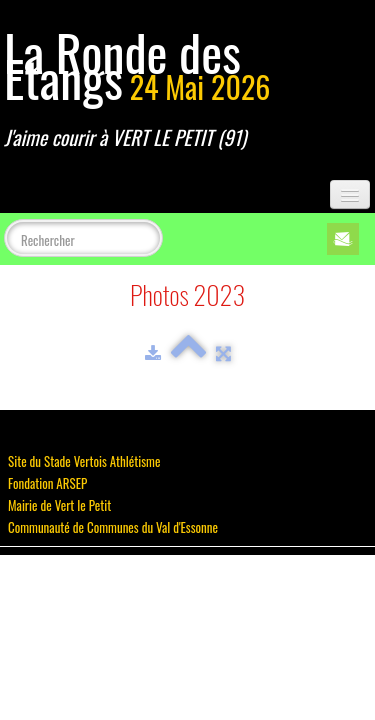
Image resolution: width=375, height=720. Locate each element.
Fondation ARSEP (47, 483)
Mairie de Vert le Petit (59, 505)
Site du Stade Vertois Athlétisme (84, 461)
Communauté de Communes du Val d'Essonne (113, 527)
